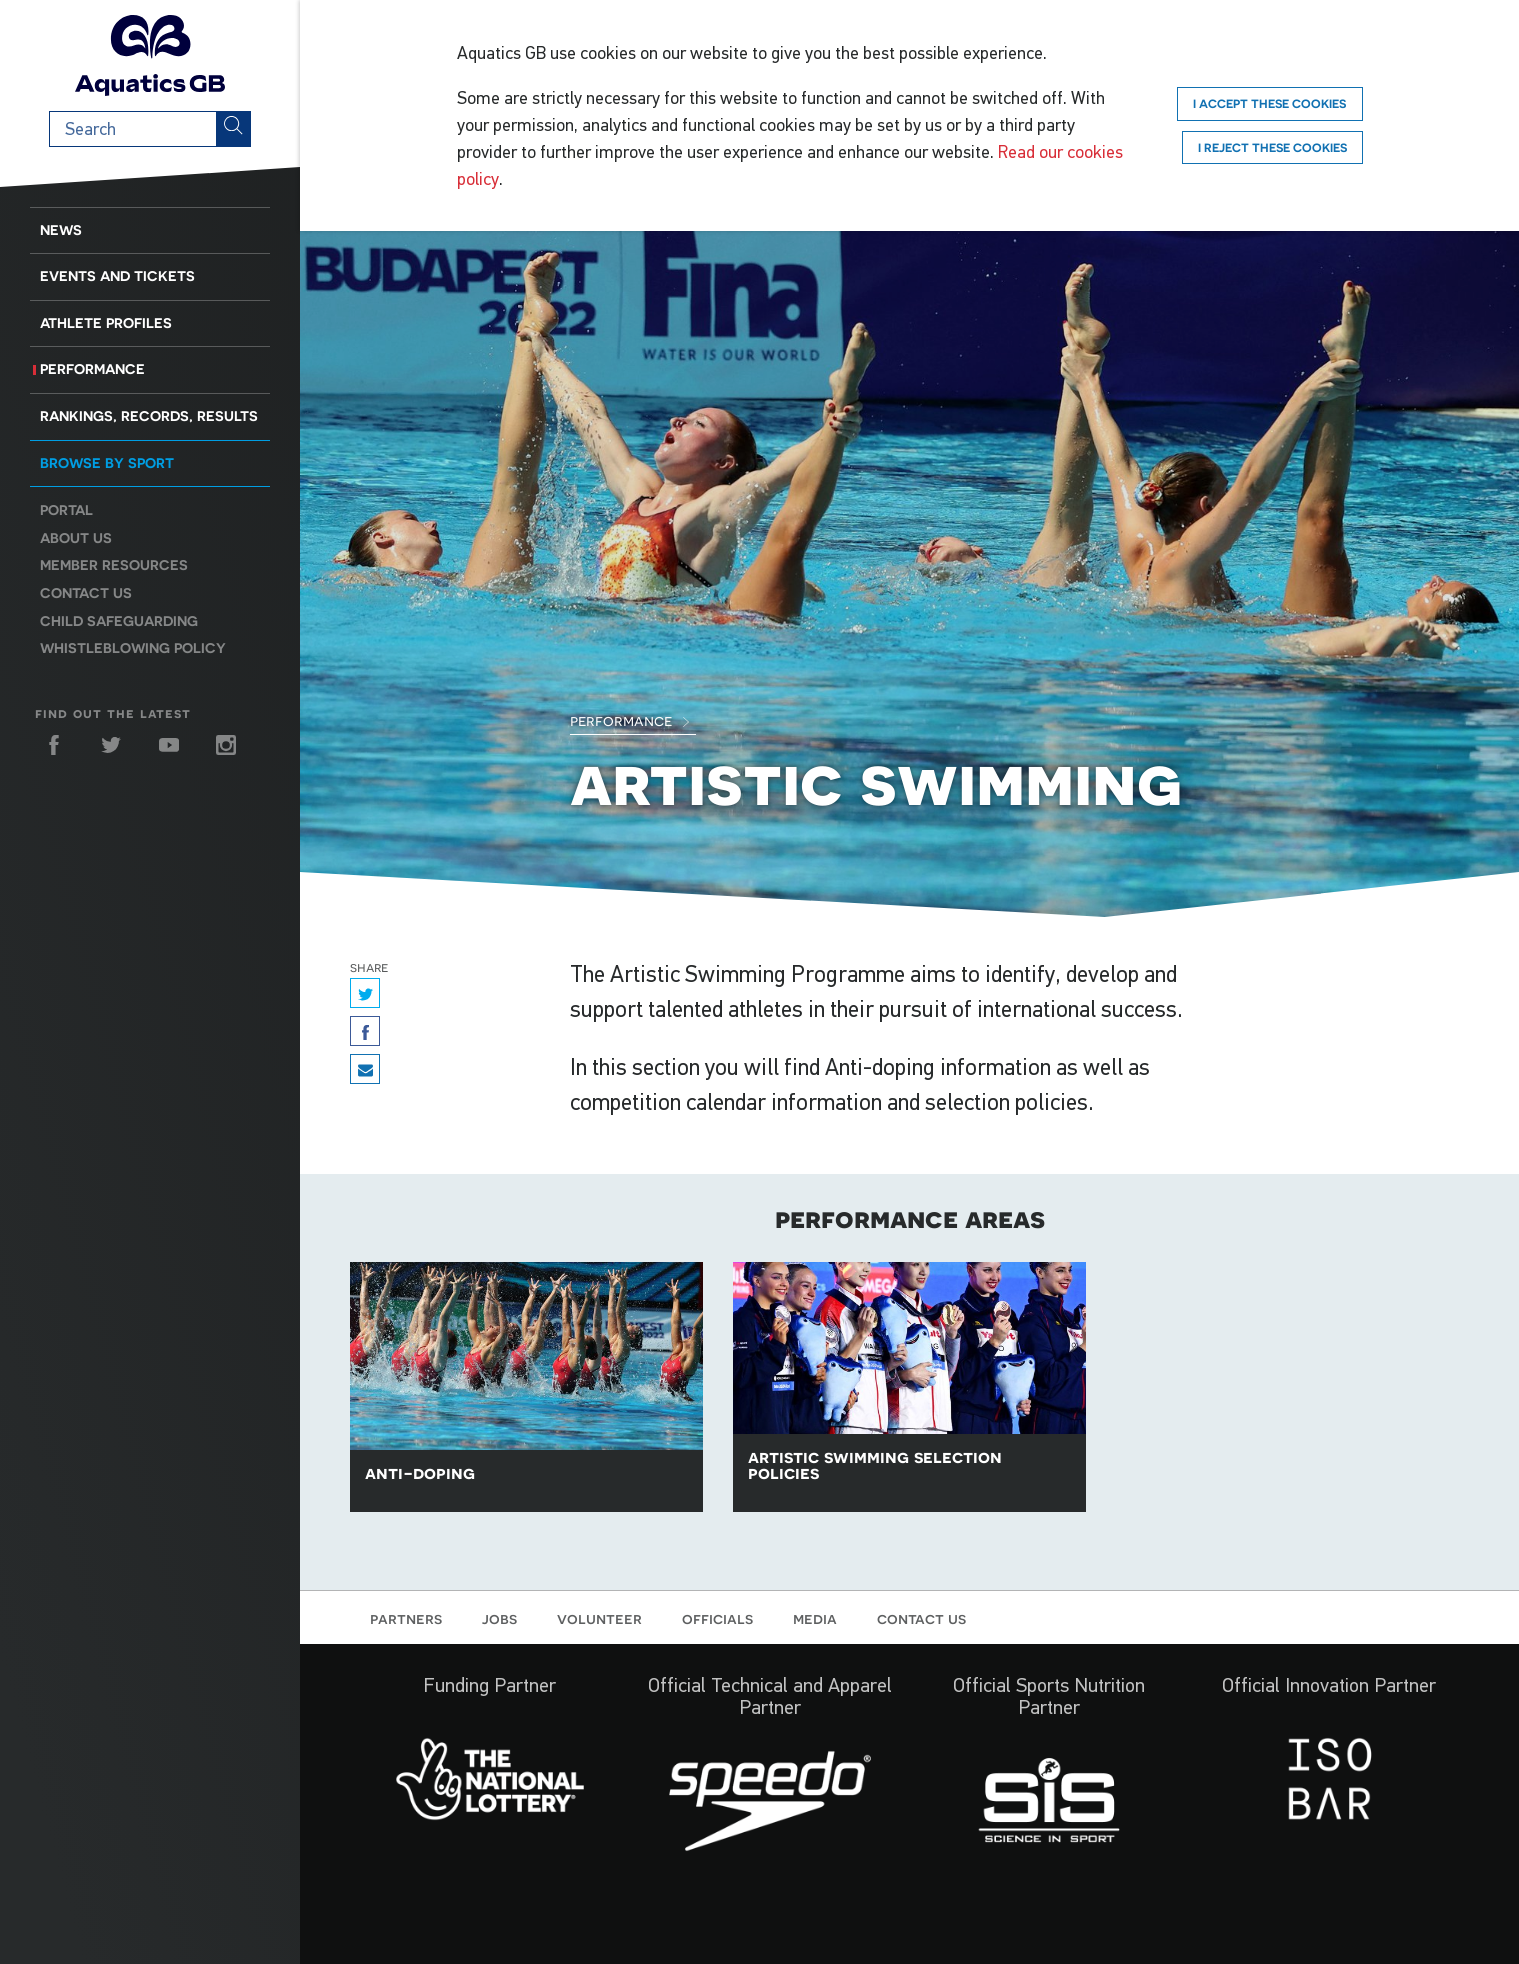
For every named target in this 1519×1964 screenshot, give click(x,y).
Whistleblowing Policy (133, 648)
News (61, 230)
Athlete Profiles (106, 323)
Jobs (499, 1618)
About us (76, 538)
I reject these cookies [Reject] (1272, 147)
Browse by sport (107, 463)
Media (815, 1618)
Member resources (114, 565)
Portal (66, 510)
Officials (717, 1618)
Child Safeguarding (119, 621)
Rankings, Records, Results (149, 416)
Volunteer (599, 1618)
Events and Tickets (117, 276)
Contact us (86, 593)
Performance (92, 369)
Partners (406, 1618)
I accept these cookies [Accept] (1269, 103)
